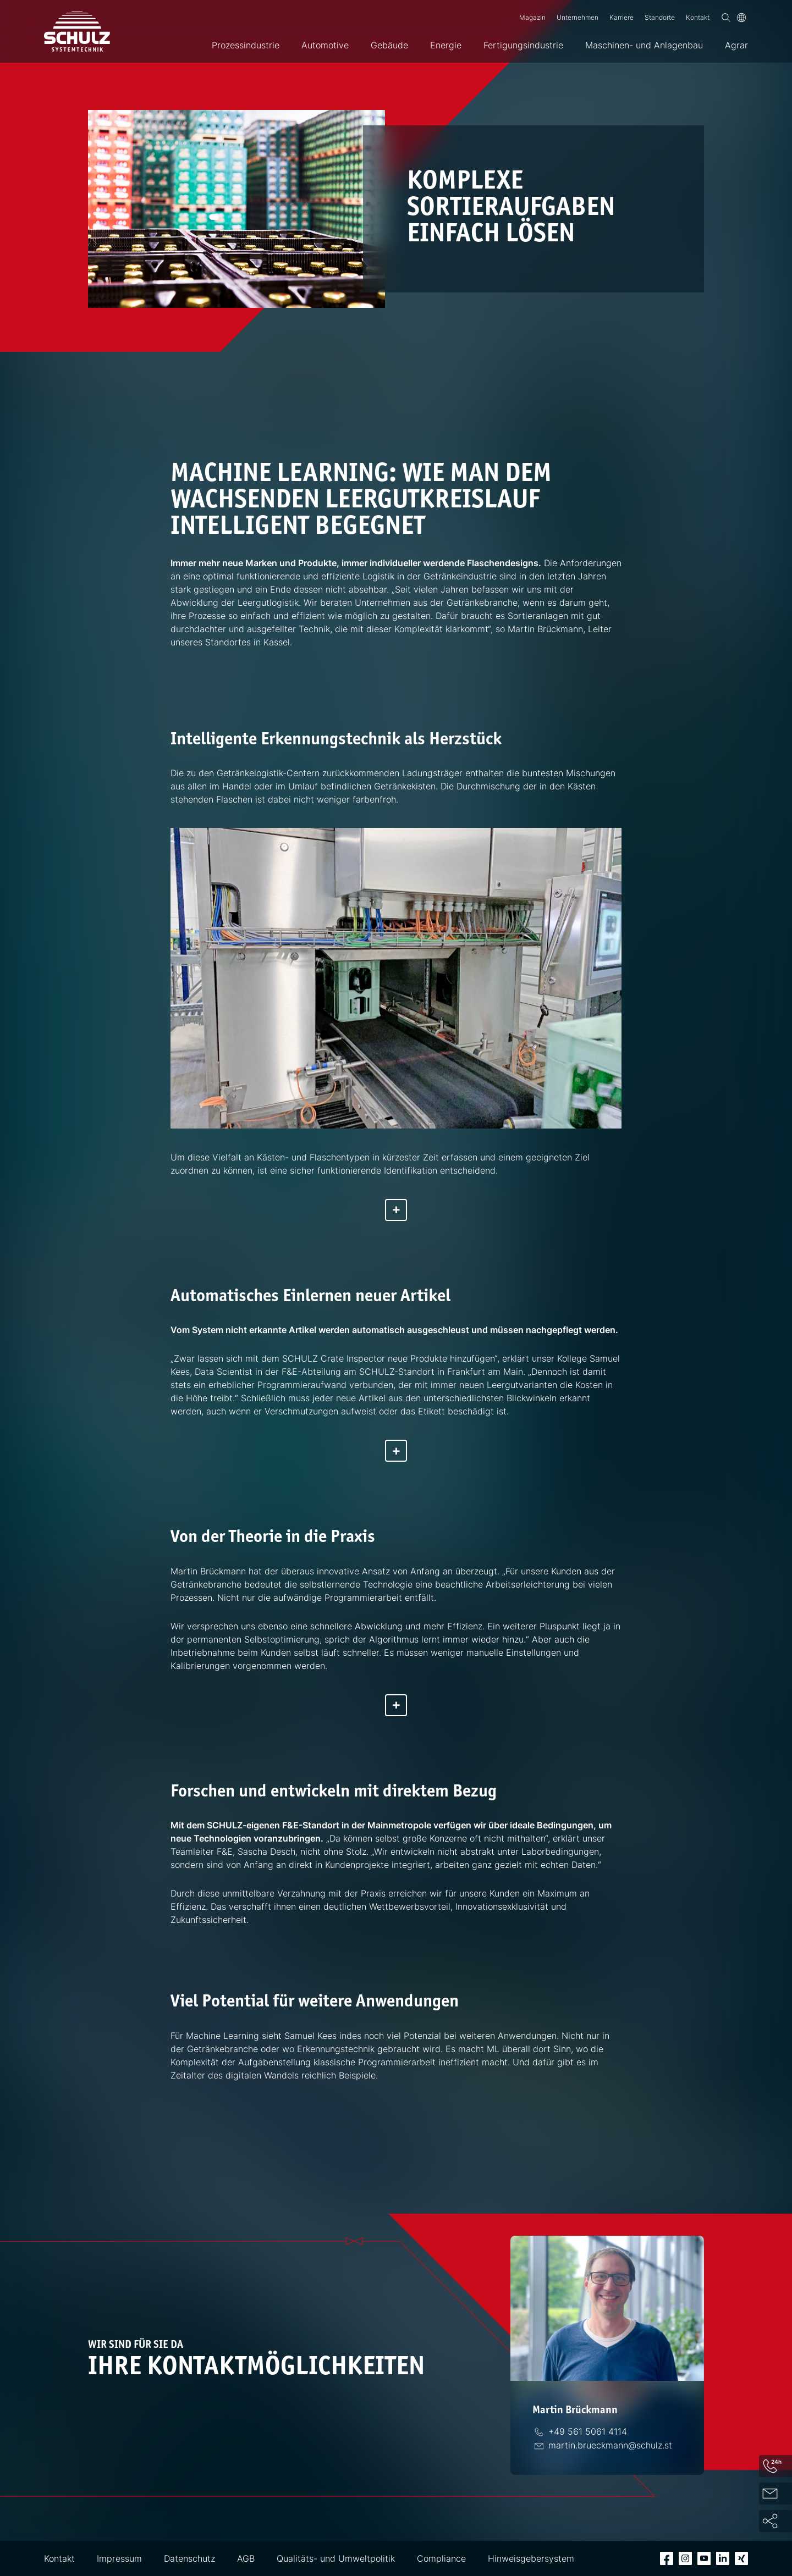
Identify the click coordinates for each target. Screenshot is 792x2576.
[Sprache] (741, 17)
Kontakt (698, 17)
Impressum (119, 2558)
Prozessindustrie (245, 45)
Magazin (532, 17)
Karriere (621, 17)
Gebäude (389, 45)
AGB (246, 2558)
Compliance (441, 2558)
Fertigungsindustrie (523, 45)
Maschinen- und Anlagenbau (644, 45)
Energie (445, 45)
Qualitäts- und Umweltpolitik (336, 2558)
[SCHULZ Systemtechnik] (77, 31)
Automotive (325, 45)
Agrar (736, 45)
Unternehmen (577, 17)
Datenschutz (189, 2558)
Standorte (660, 17)
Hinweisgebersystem (531, 2558)
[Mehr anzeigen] (396, 1210)
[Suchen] (726, 17)
